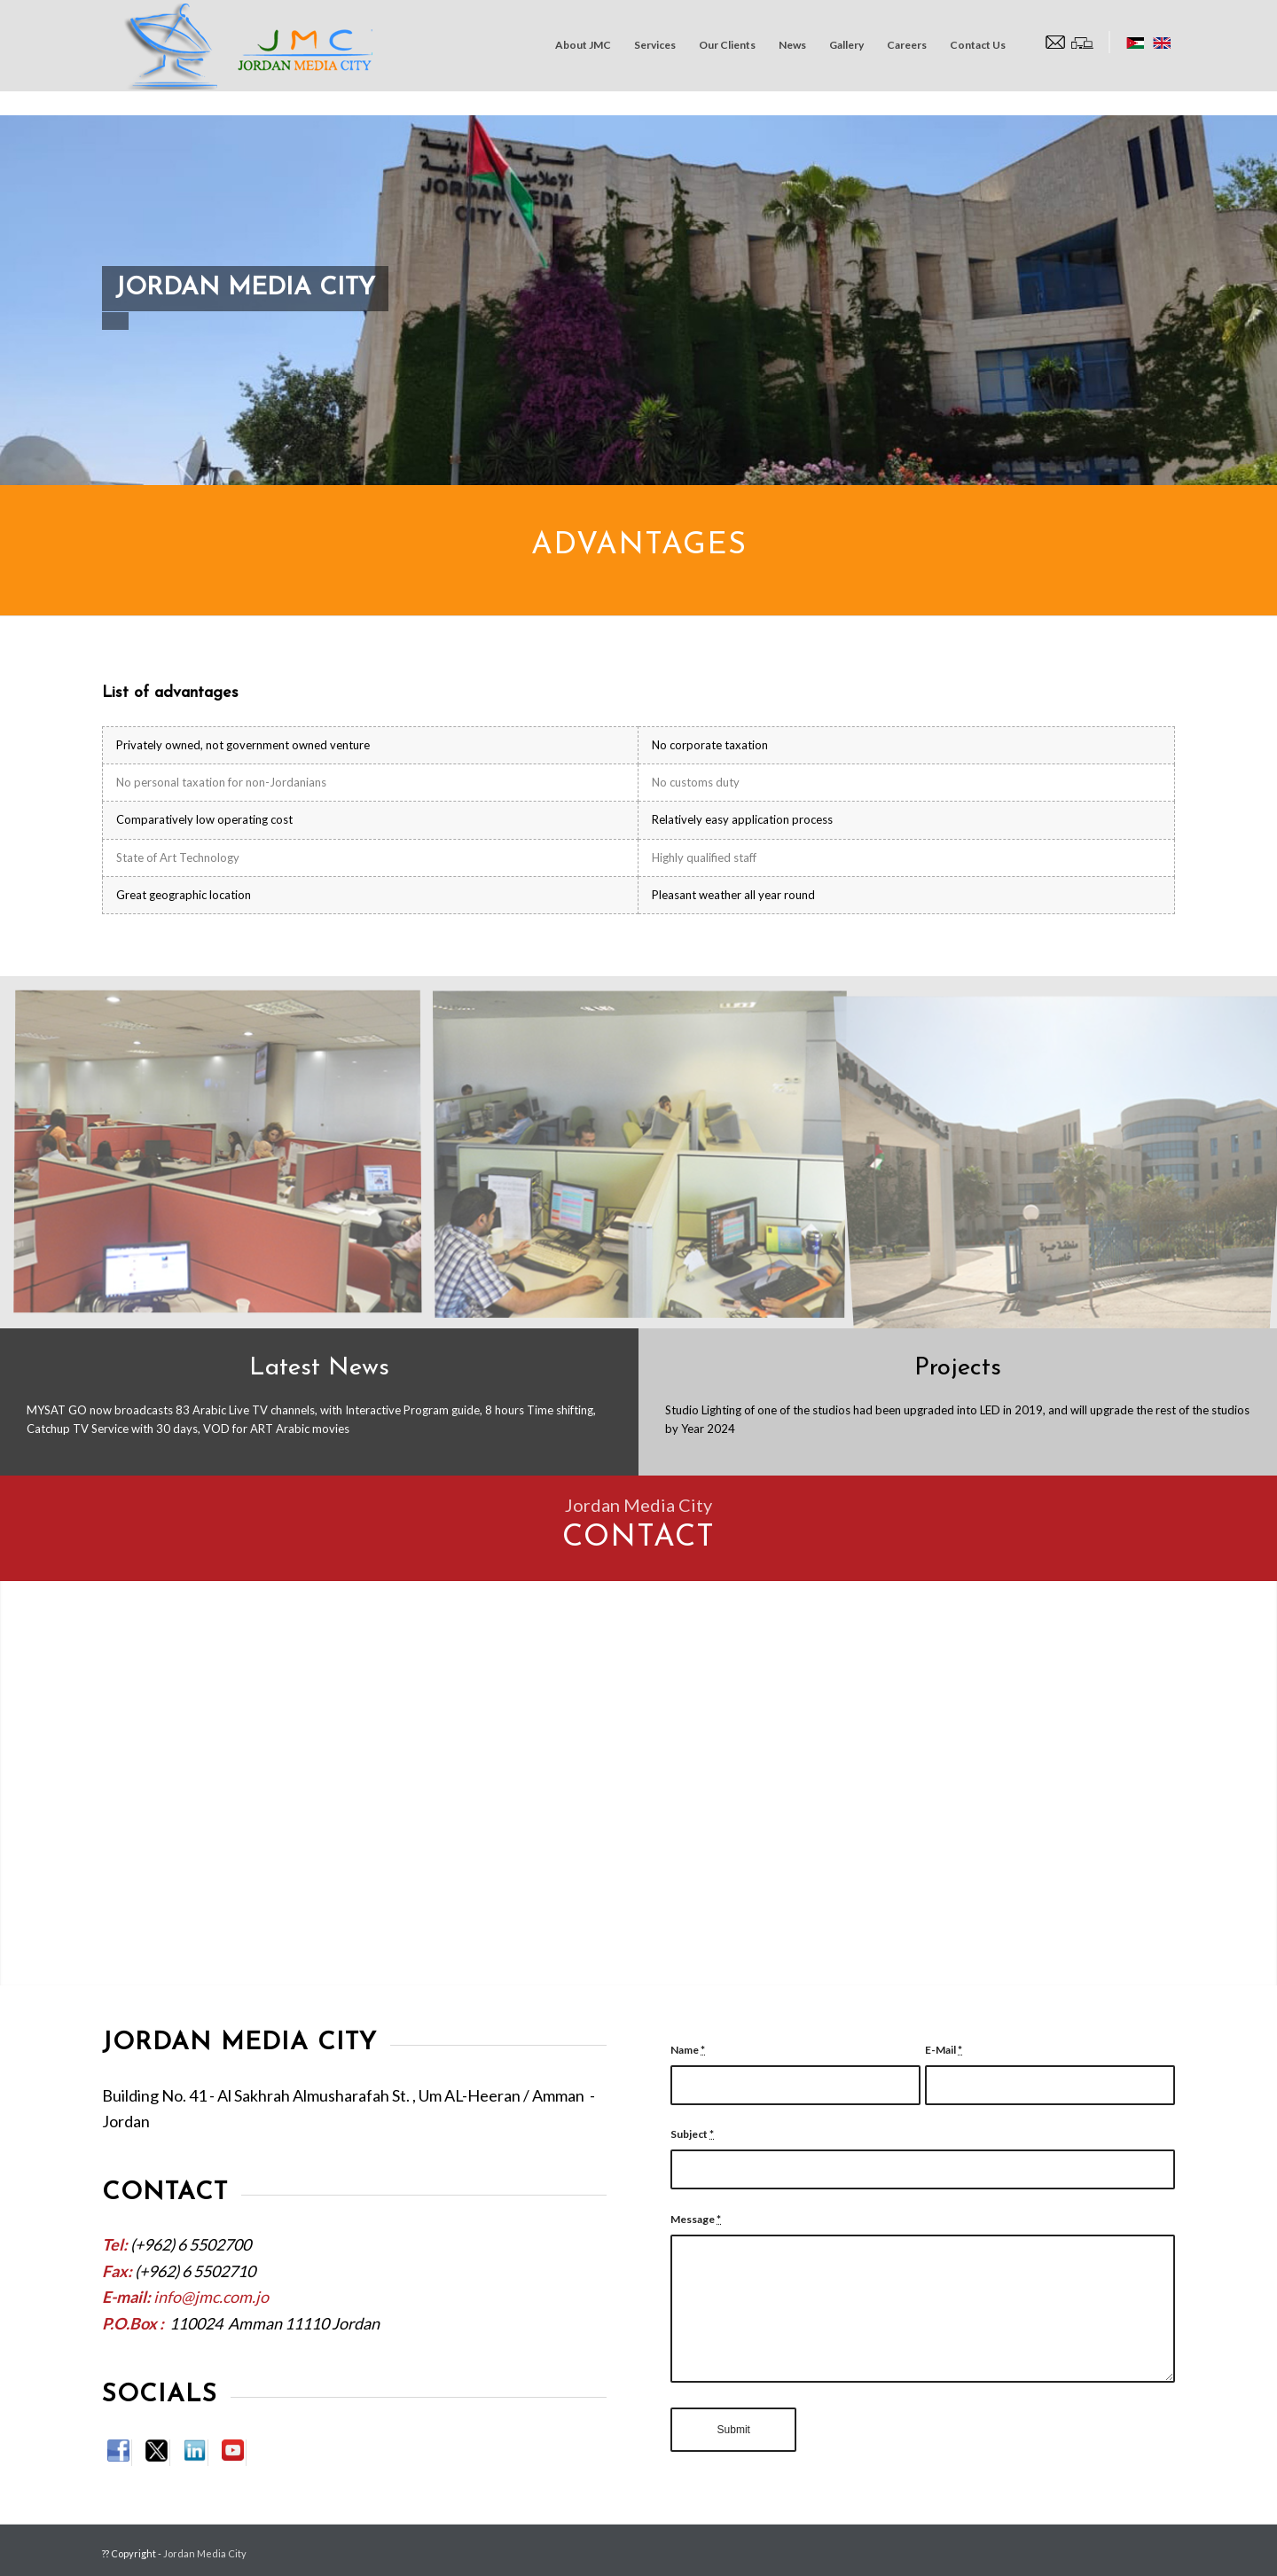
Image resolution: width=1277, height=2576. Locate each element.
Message (695, 2219)
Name (687, 2049)
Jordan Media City (205, 2553)
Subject (692, 2134)
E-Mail (943, 2049)
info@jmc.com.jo (211, 2296)
